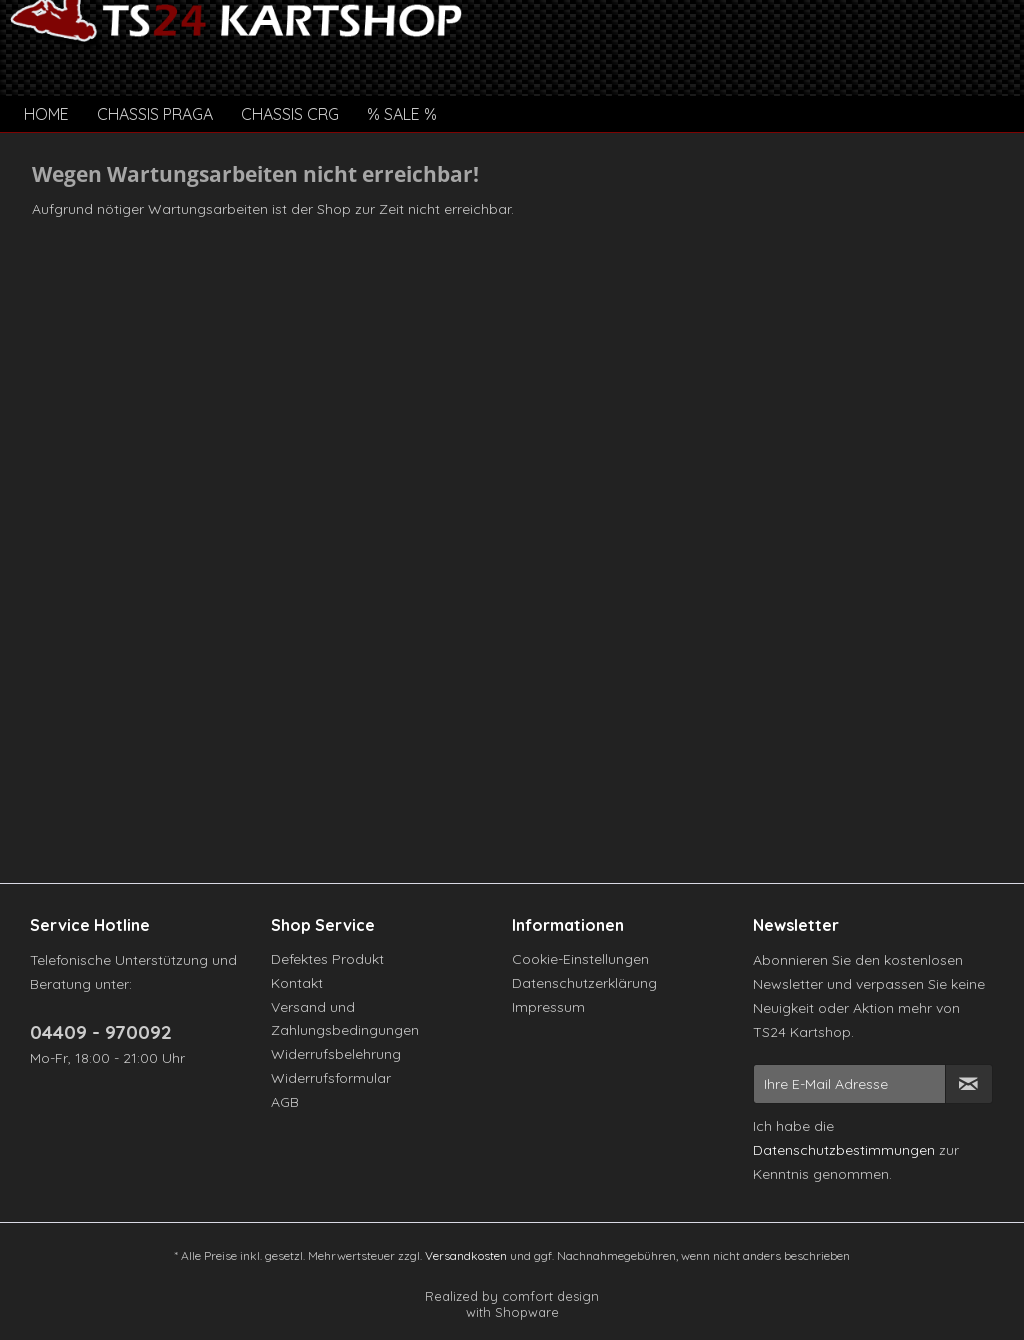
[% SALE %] (402, 114)
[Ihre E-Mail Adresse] (849, 1084)
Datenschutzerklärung (584, 983)
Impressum (548, 1007)
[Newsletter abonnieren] (969, 1084)
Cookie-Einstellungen (580, 959)
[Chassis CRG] (290, 114)
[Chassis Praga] (155, 114)
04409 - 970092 (101, 1032)
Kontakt (297, 983)
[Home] (46, 114)
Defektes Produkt (327, 959)
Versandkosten (466, 1255)
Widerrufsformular (331, 1078)
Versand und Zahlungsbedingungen (345, 1019)
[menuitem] (46, 114)
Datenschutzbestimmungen (844, 1150)
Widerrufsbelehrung (336, 1054)
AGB (285, 1102)
